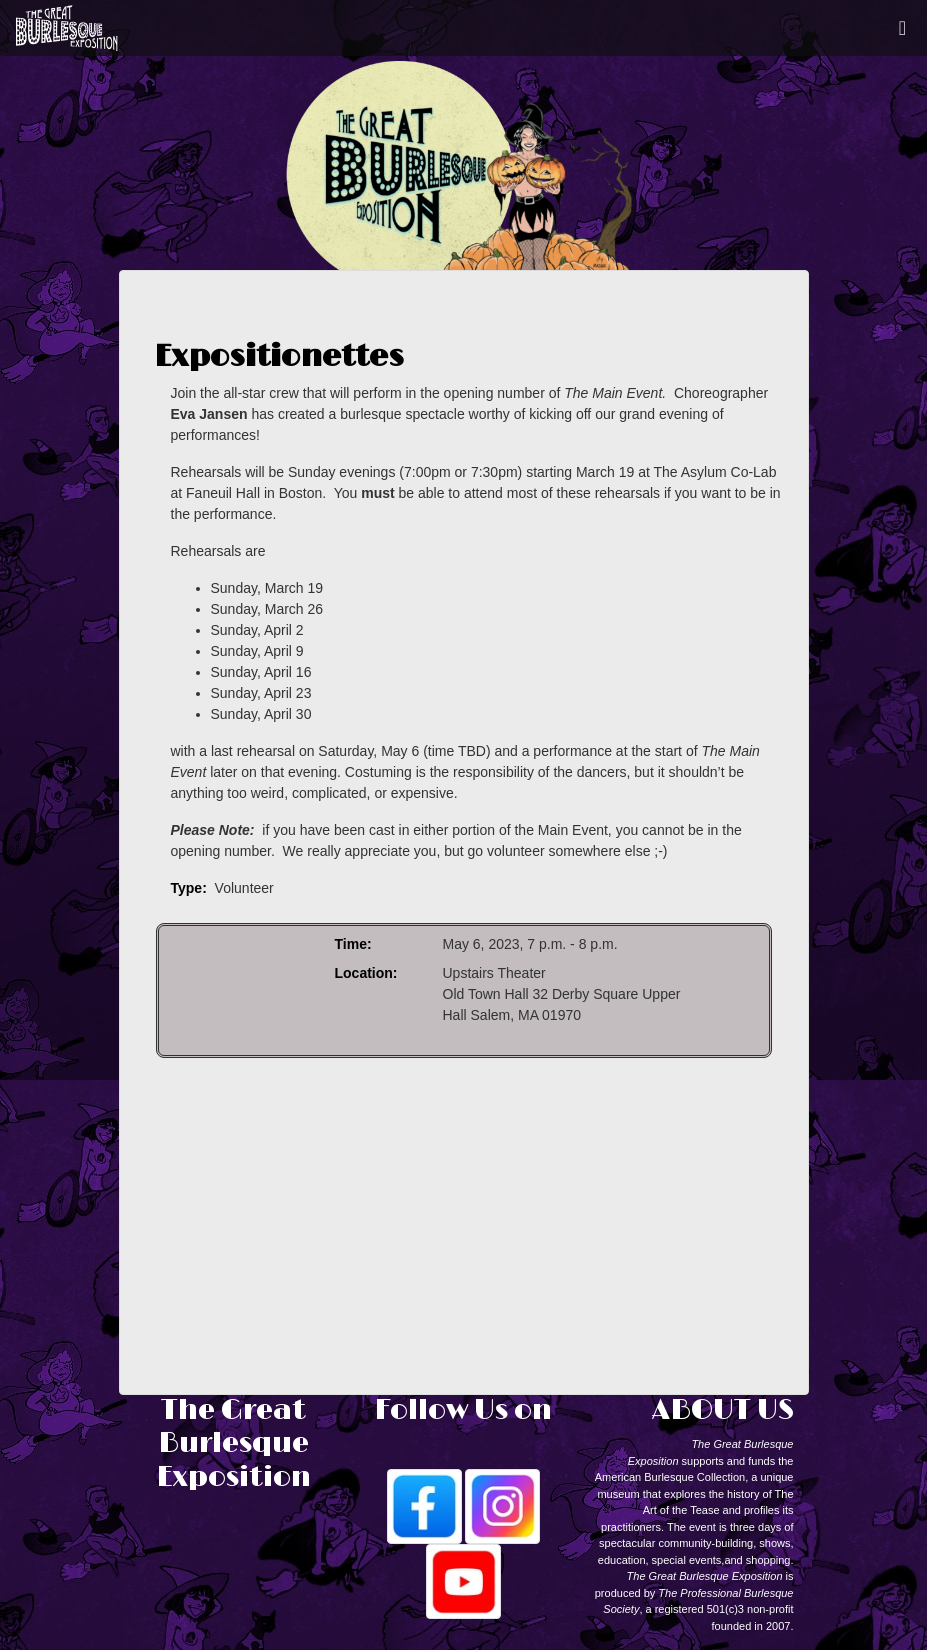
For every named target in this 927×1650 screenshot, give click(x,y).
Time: (353, 944)
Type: (189, 888)
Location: (366, 973)
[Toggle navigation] (902, 28)
